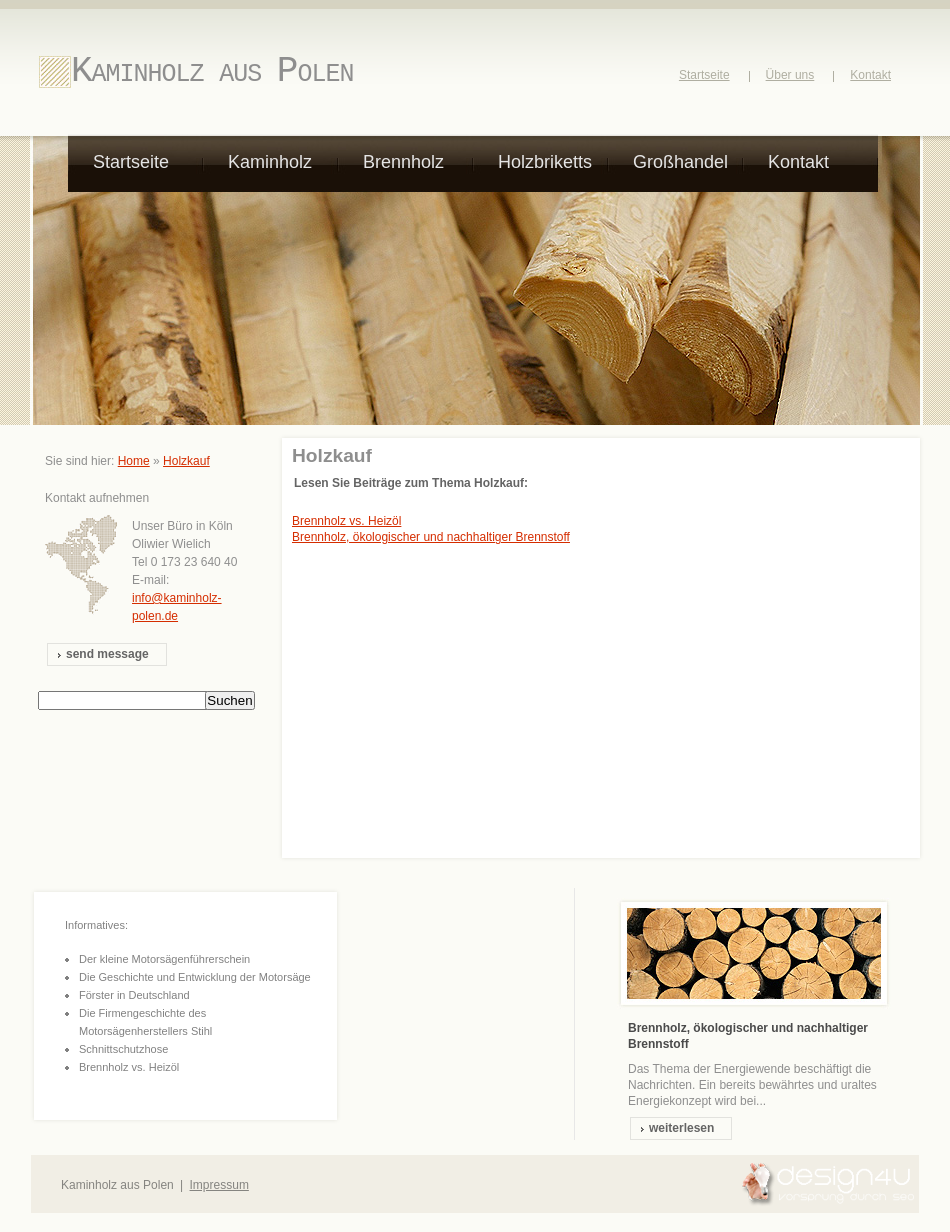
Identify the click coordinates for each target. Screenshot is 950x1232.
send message (107, 654)
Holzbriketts (545, 162)
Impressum (219, 1185)
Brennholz (403, 162)
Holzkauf (186, 461)
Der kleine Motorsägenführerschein (164, 959)
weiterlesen (681, 1128)
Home (134, 461)
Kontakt (870, 75)
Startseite (704, 75)
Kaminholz (270, 162)
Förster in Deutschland (134, 995)
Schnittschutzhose (123, 1049)
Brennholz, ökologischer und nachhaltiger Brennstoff (431, 537)
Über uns (790, 75)
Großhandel (680, 162)
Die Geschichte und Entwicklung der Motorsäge (195, 977)
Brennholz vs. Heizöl (346, 521)
